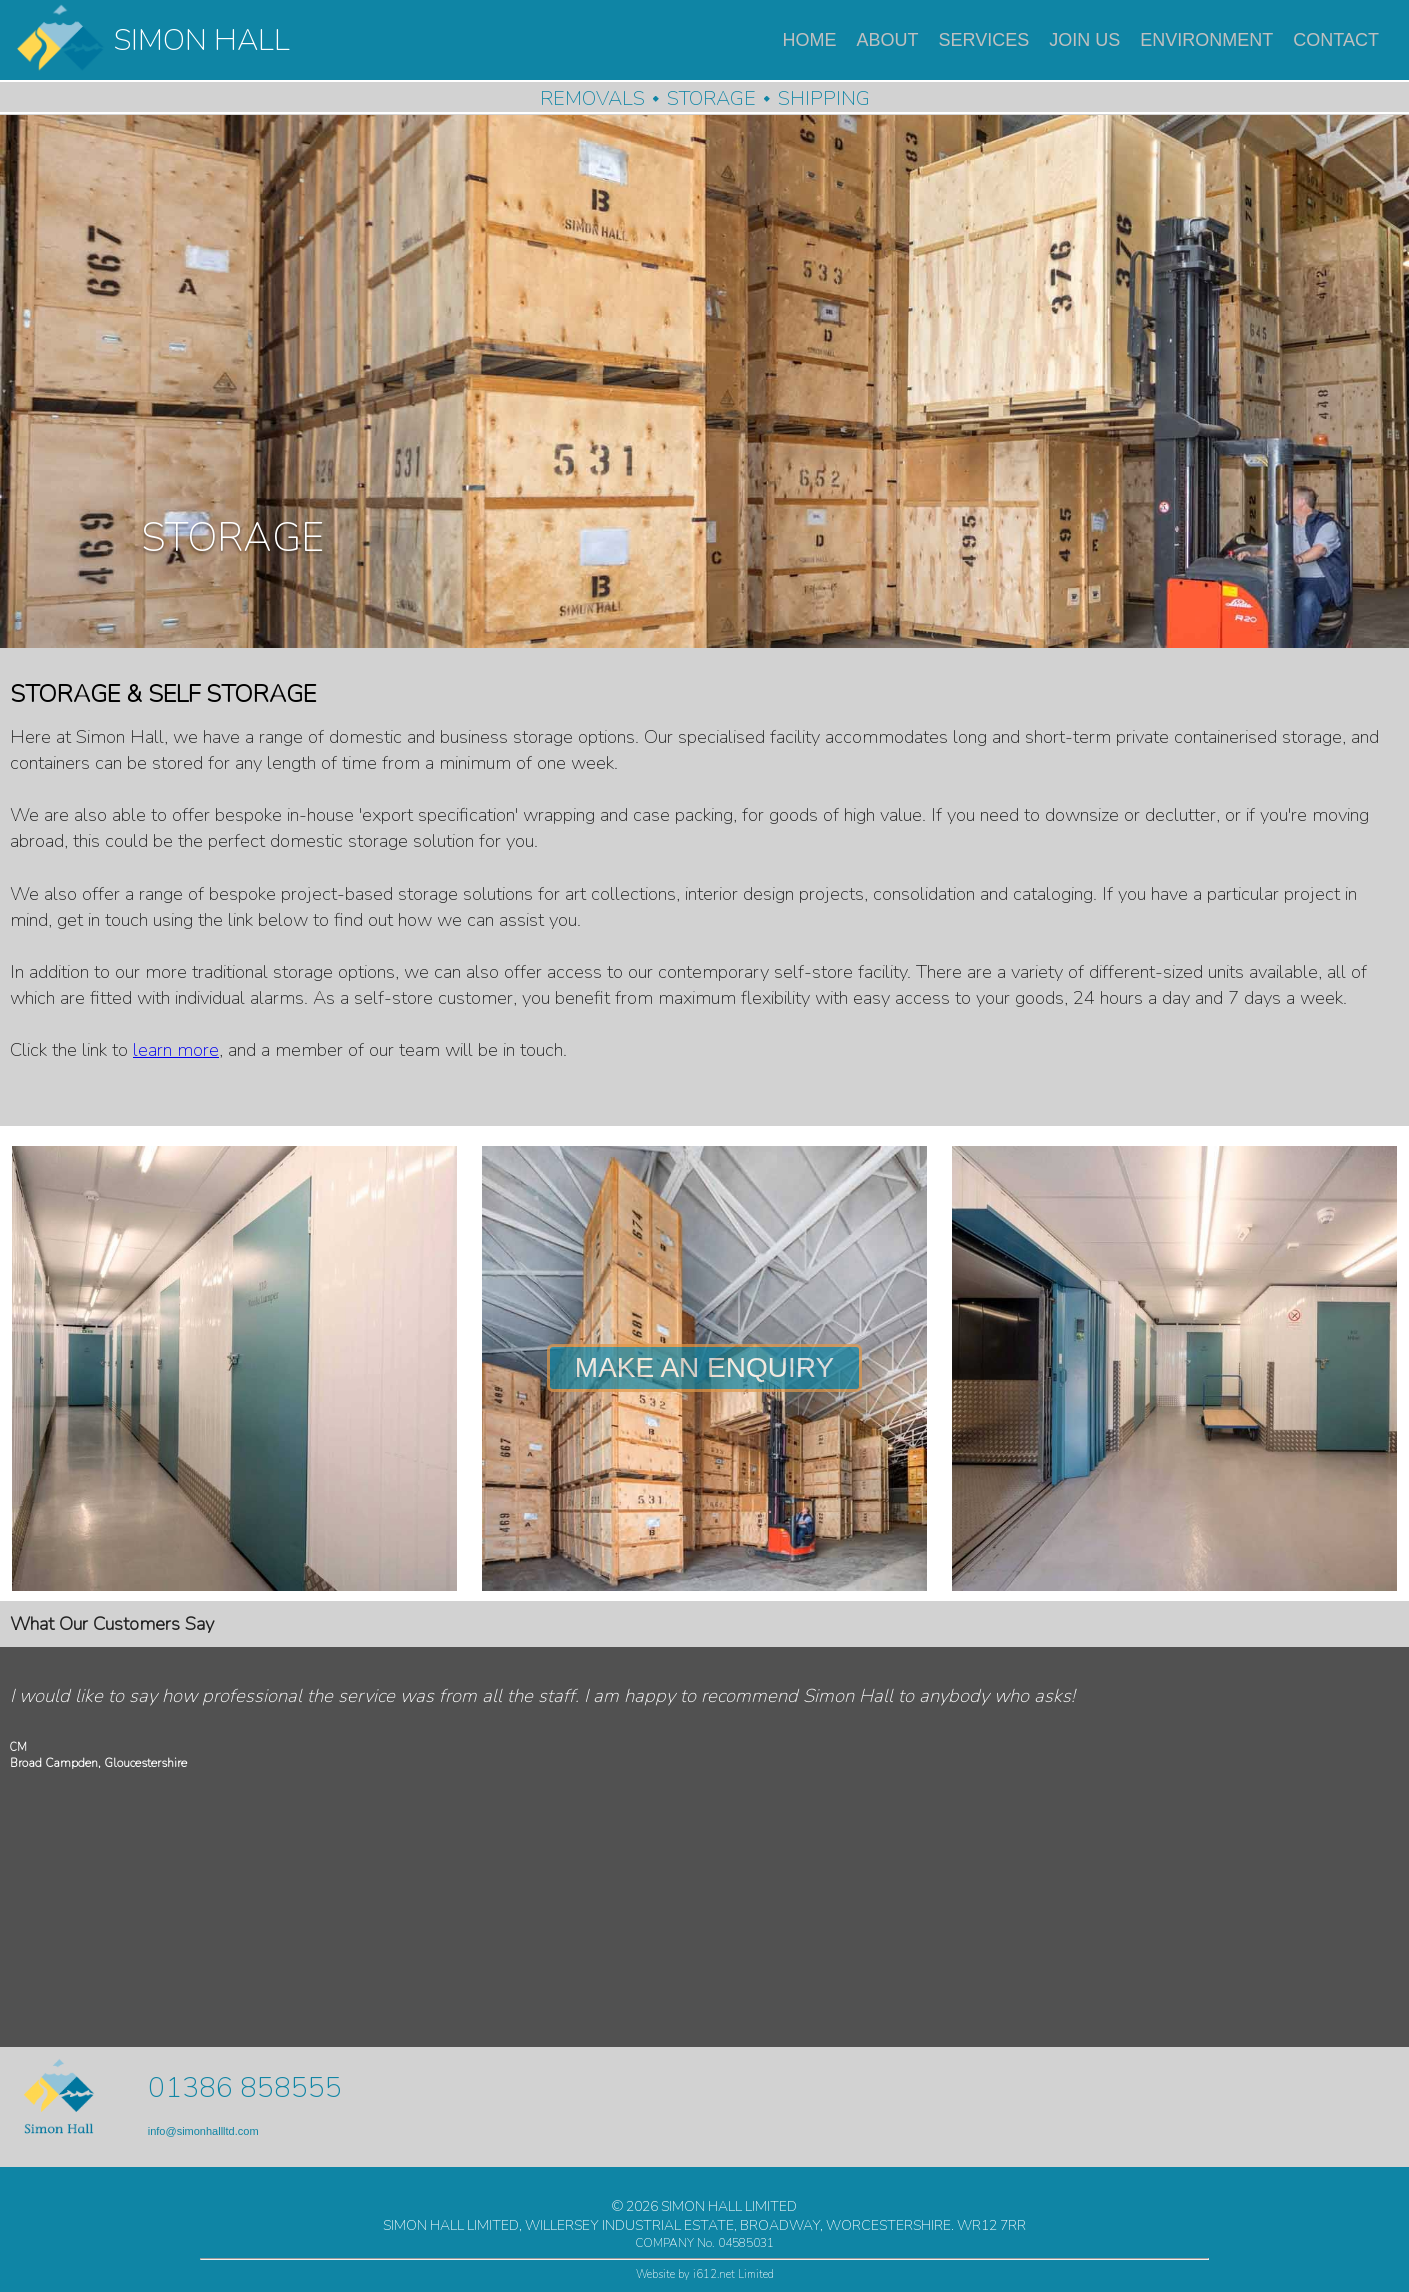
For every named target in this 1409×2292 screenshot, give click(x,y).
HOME (810, 40)
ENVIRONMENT (1206, 40)
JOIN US (1084, 40)
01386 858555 (245, 2088)
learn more (176, 1050)
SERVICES (984, 40)
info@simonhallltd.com (203, 2131)
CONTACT (1336, 40)
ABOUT (888, 40)
